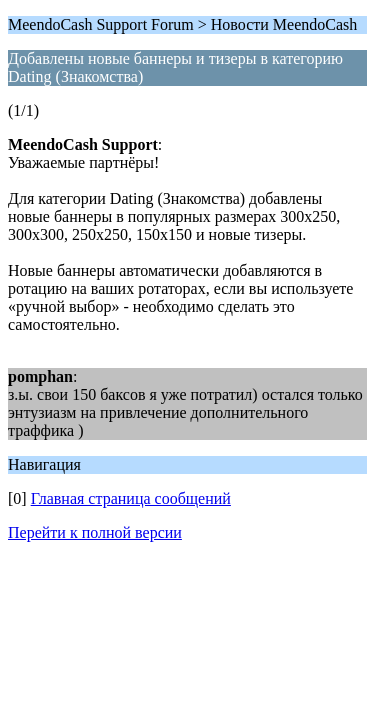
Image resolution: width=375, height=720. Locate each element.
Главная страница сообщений (131, 498)
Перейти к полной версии (95, 532)
